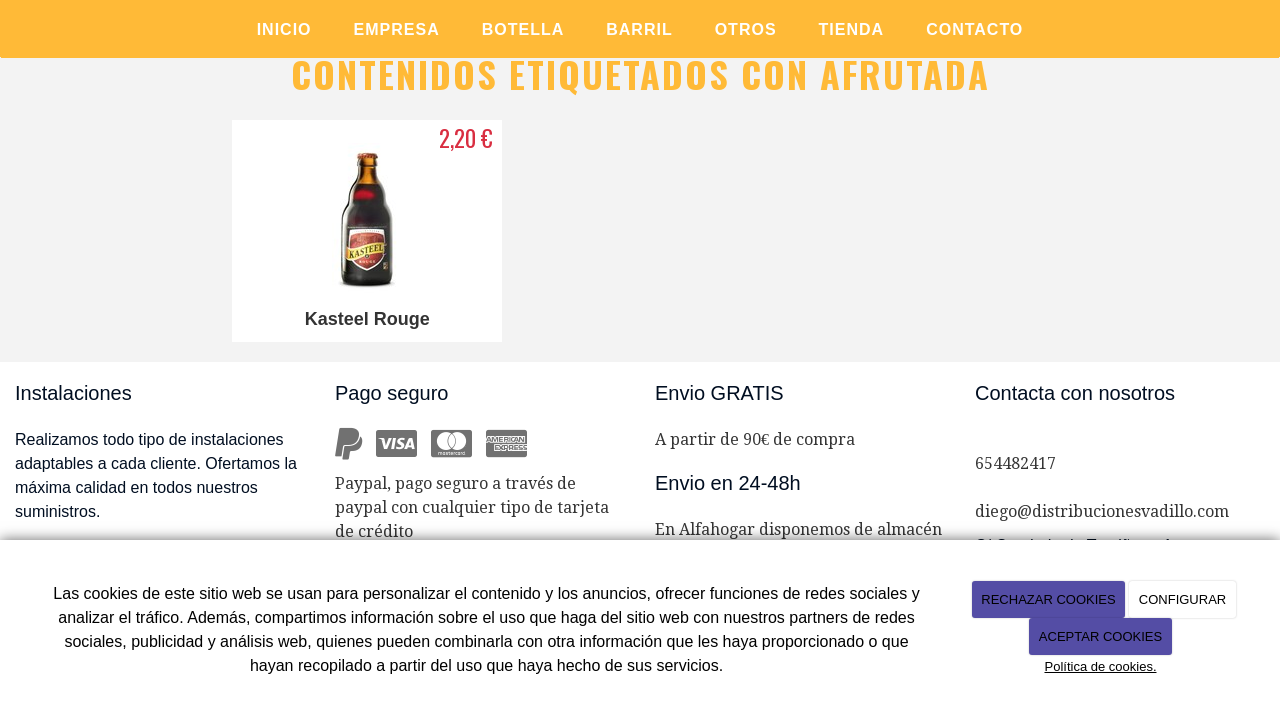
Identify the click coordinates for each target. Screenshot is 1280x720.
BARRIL (639, 29)
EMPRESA (397, 29)
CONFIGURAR (1182, 599)
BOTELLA (523, 29)
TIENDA (852, 29)
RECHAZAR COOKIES (1048, 599)
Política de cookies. (1100, 666)
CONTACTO (974, 29)
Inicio (284, 29)
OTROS (746, 29)
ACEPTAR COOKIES (1100, 636)
